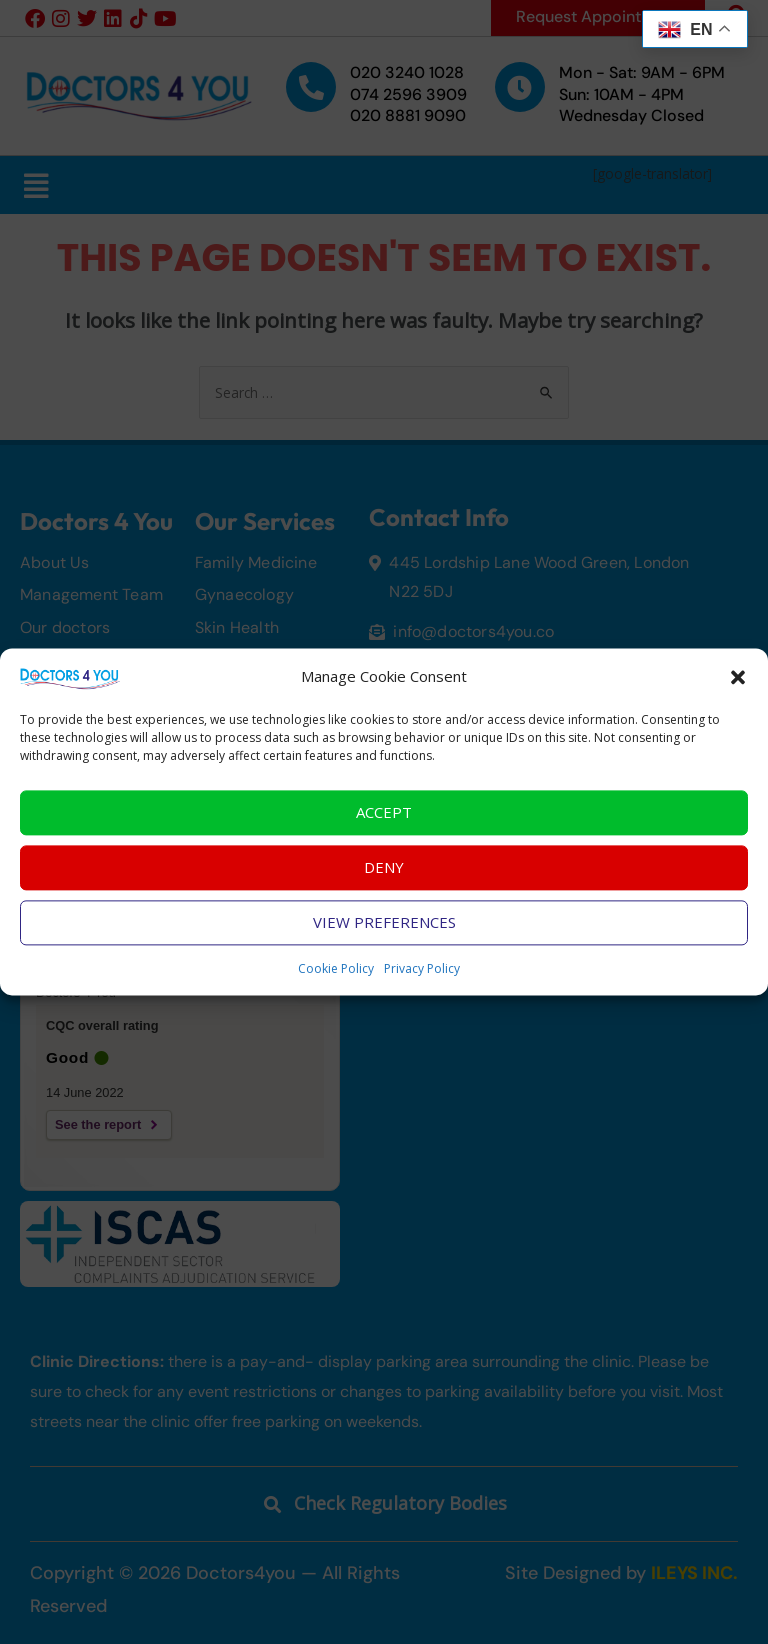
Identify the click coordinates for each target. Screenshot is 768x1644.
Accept (384, 820)
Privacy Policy (422, 976)
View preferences (384, 930)
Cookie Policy (336, 976)
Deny (384, 875)
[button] (738, 685)
